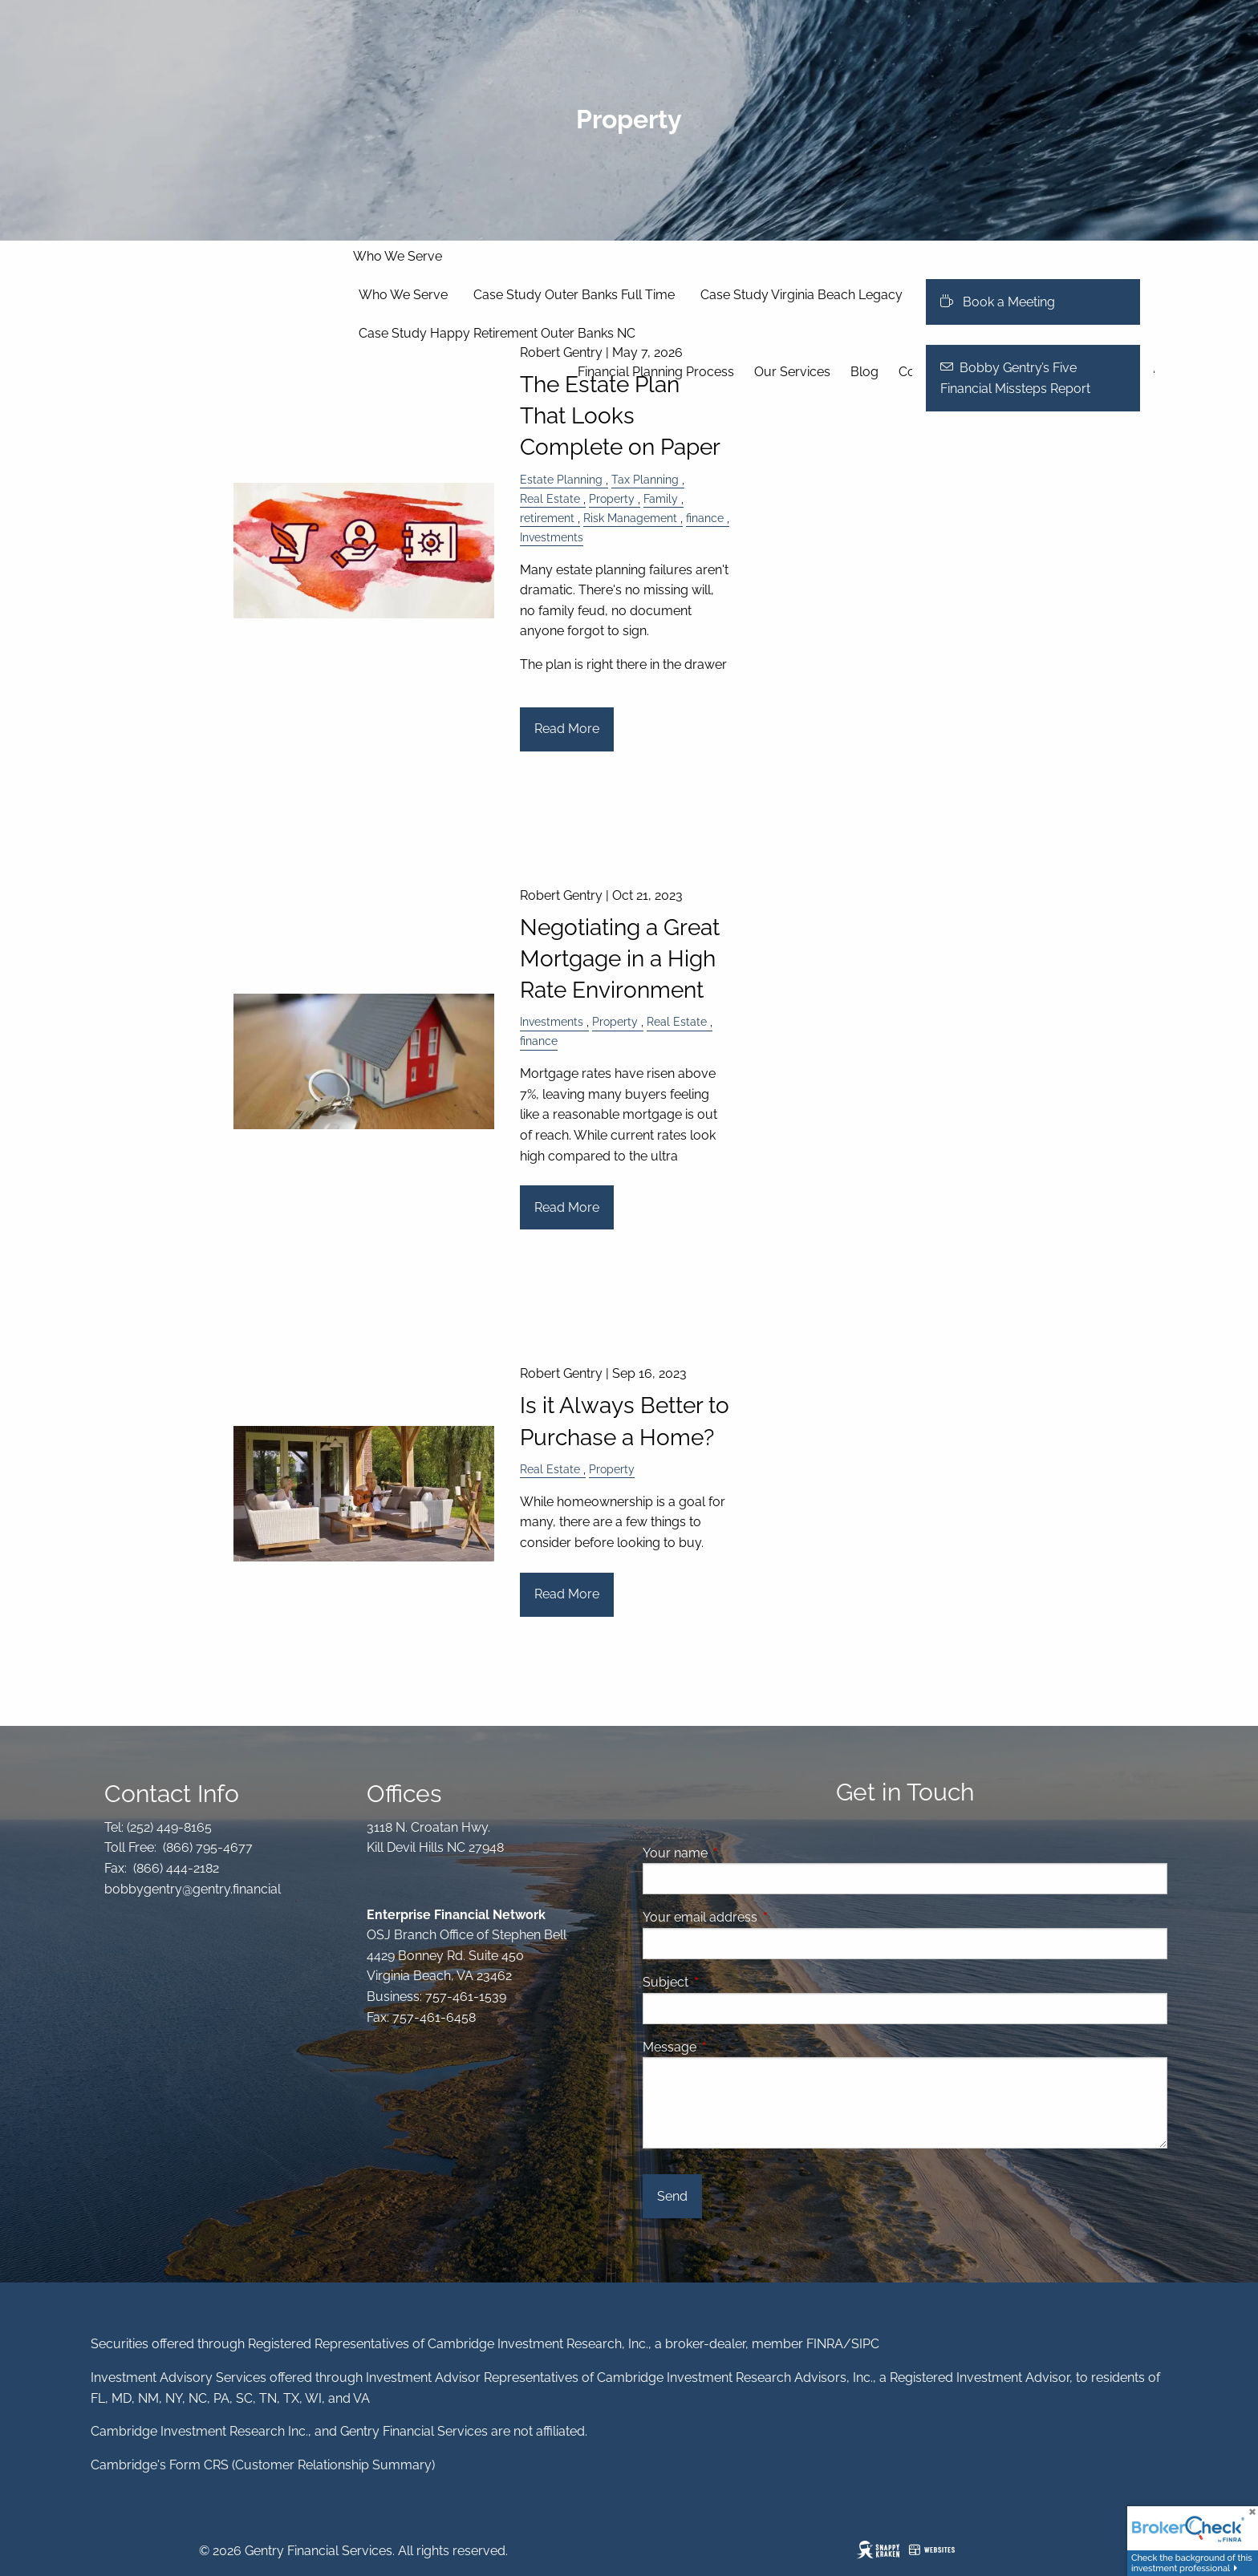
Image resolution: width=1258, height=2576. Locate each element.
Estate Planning (561, 479)
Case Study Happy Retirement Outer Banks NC (497, 333)
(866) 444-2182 (174, 1868)
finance (705, 518)
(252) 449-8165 (168, 1827)
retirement (547, 518)
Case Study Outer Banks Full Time (574, 294)
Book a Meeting (997, 302)
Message (731, 2047)
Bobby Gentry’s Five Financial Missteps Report (1015, 378)
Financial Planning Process (656, 371)
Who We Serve (397, 256)
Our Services (792, 371)
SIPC (865, 2343)
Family (660, 498)
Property (612, 498)
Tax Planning (645, 479)
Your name (737, 1853)
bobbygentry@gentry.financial (192, 1889)
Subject (727, 1982)
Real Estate (550, 498)
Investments (551, 537)
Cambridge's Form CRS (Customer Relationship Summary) (263, 2465)
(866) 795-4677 (206, 1847)
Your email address (762, 1917)
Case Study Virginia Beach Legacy (801, 294)
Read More (566, 728)
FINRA (824, 2343)
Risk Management (630, 518)
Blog (864, 371)
